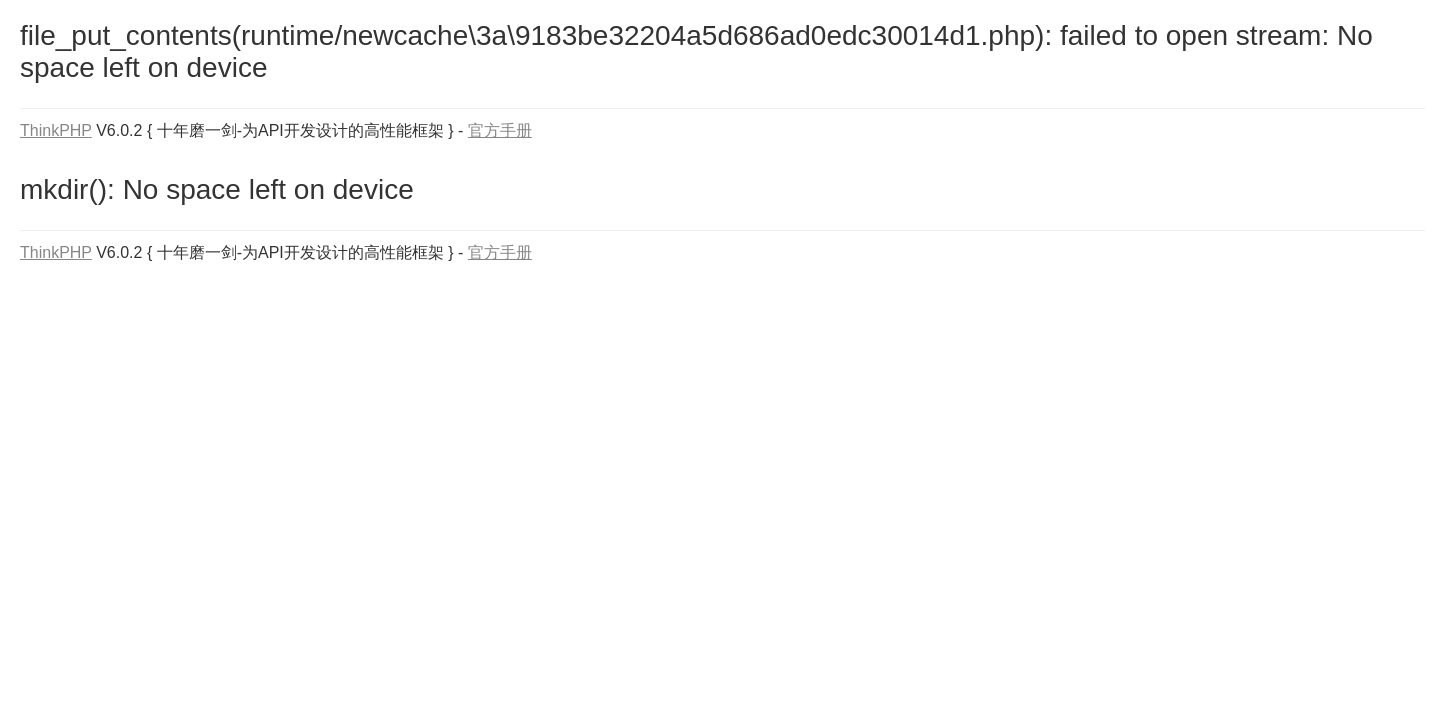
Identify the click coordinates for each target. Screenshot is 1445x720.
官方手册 (500, 130)
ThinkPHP (56, 130)
